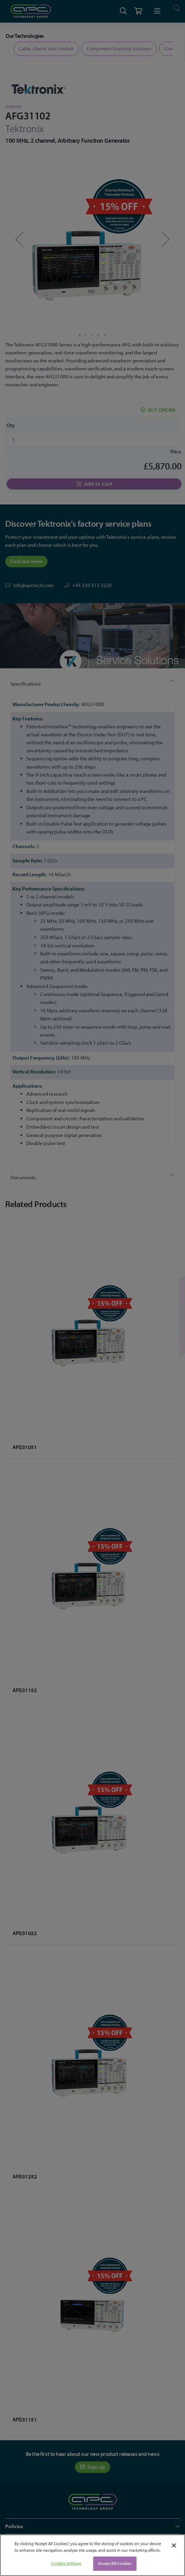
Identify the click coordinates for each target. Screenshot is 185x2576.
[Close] (174, 2545)
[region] (92, 2555)
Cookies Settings (66, 2563)
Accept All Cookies (114, 2563)
